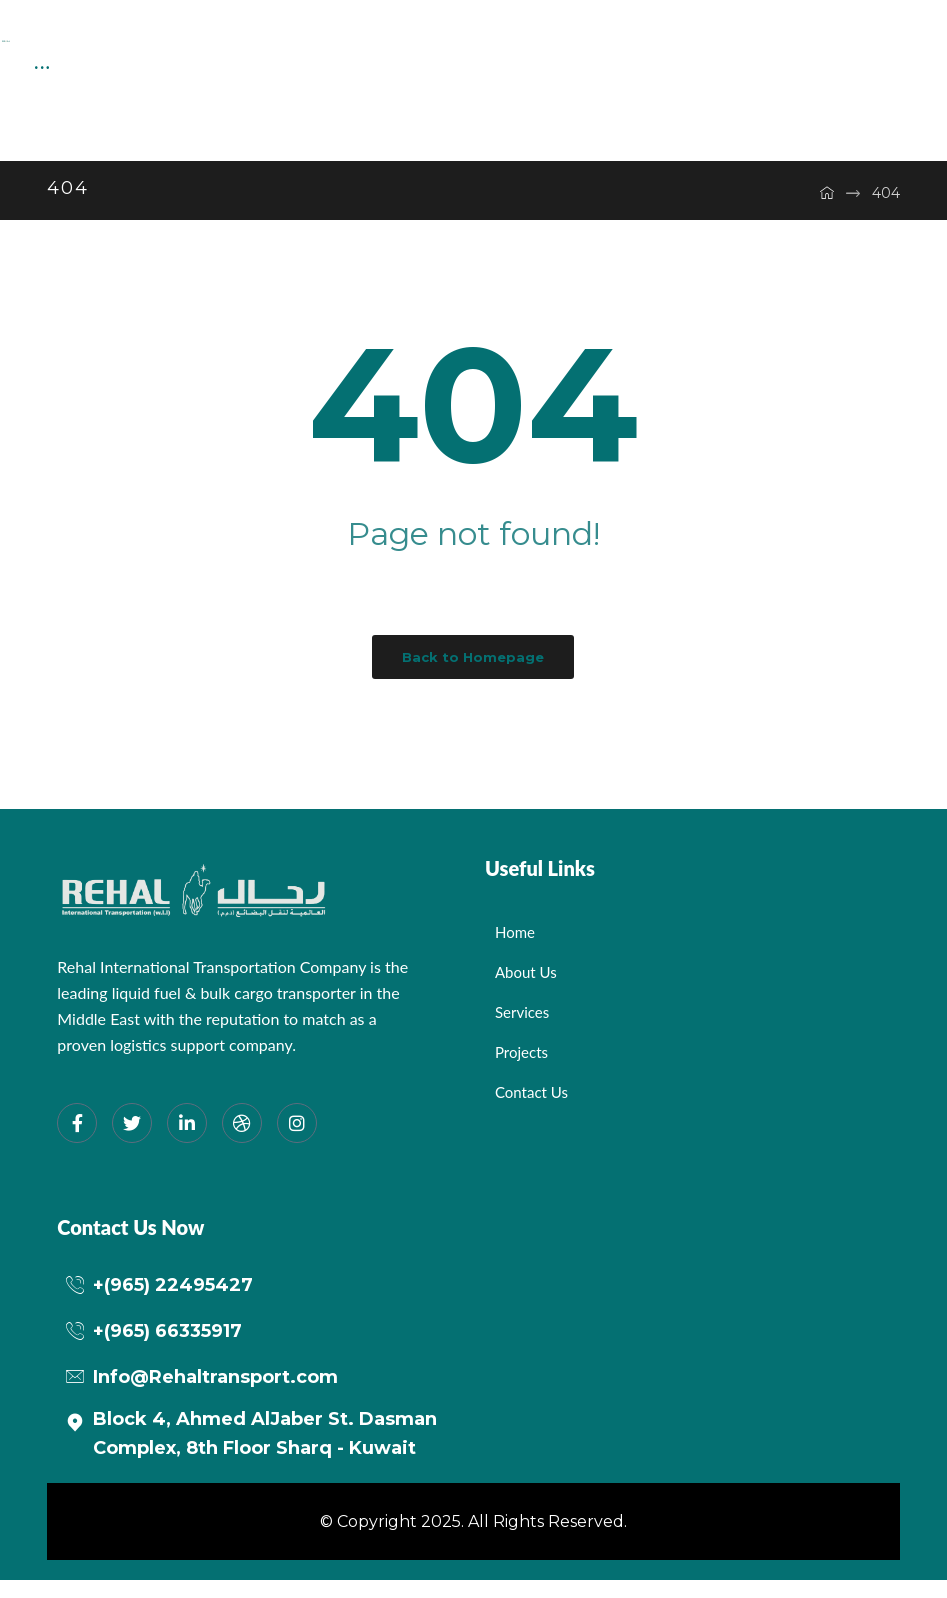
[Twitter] (132, 1141)
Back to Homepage (473, 675)
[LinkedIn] (187, 1141)
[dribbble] (242, 1141)
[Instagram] (297, 1141)
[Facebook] (77, 1141)
